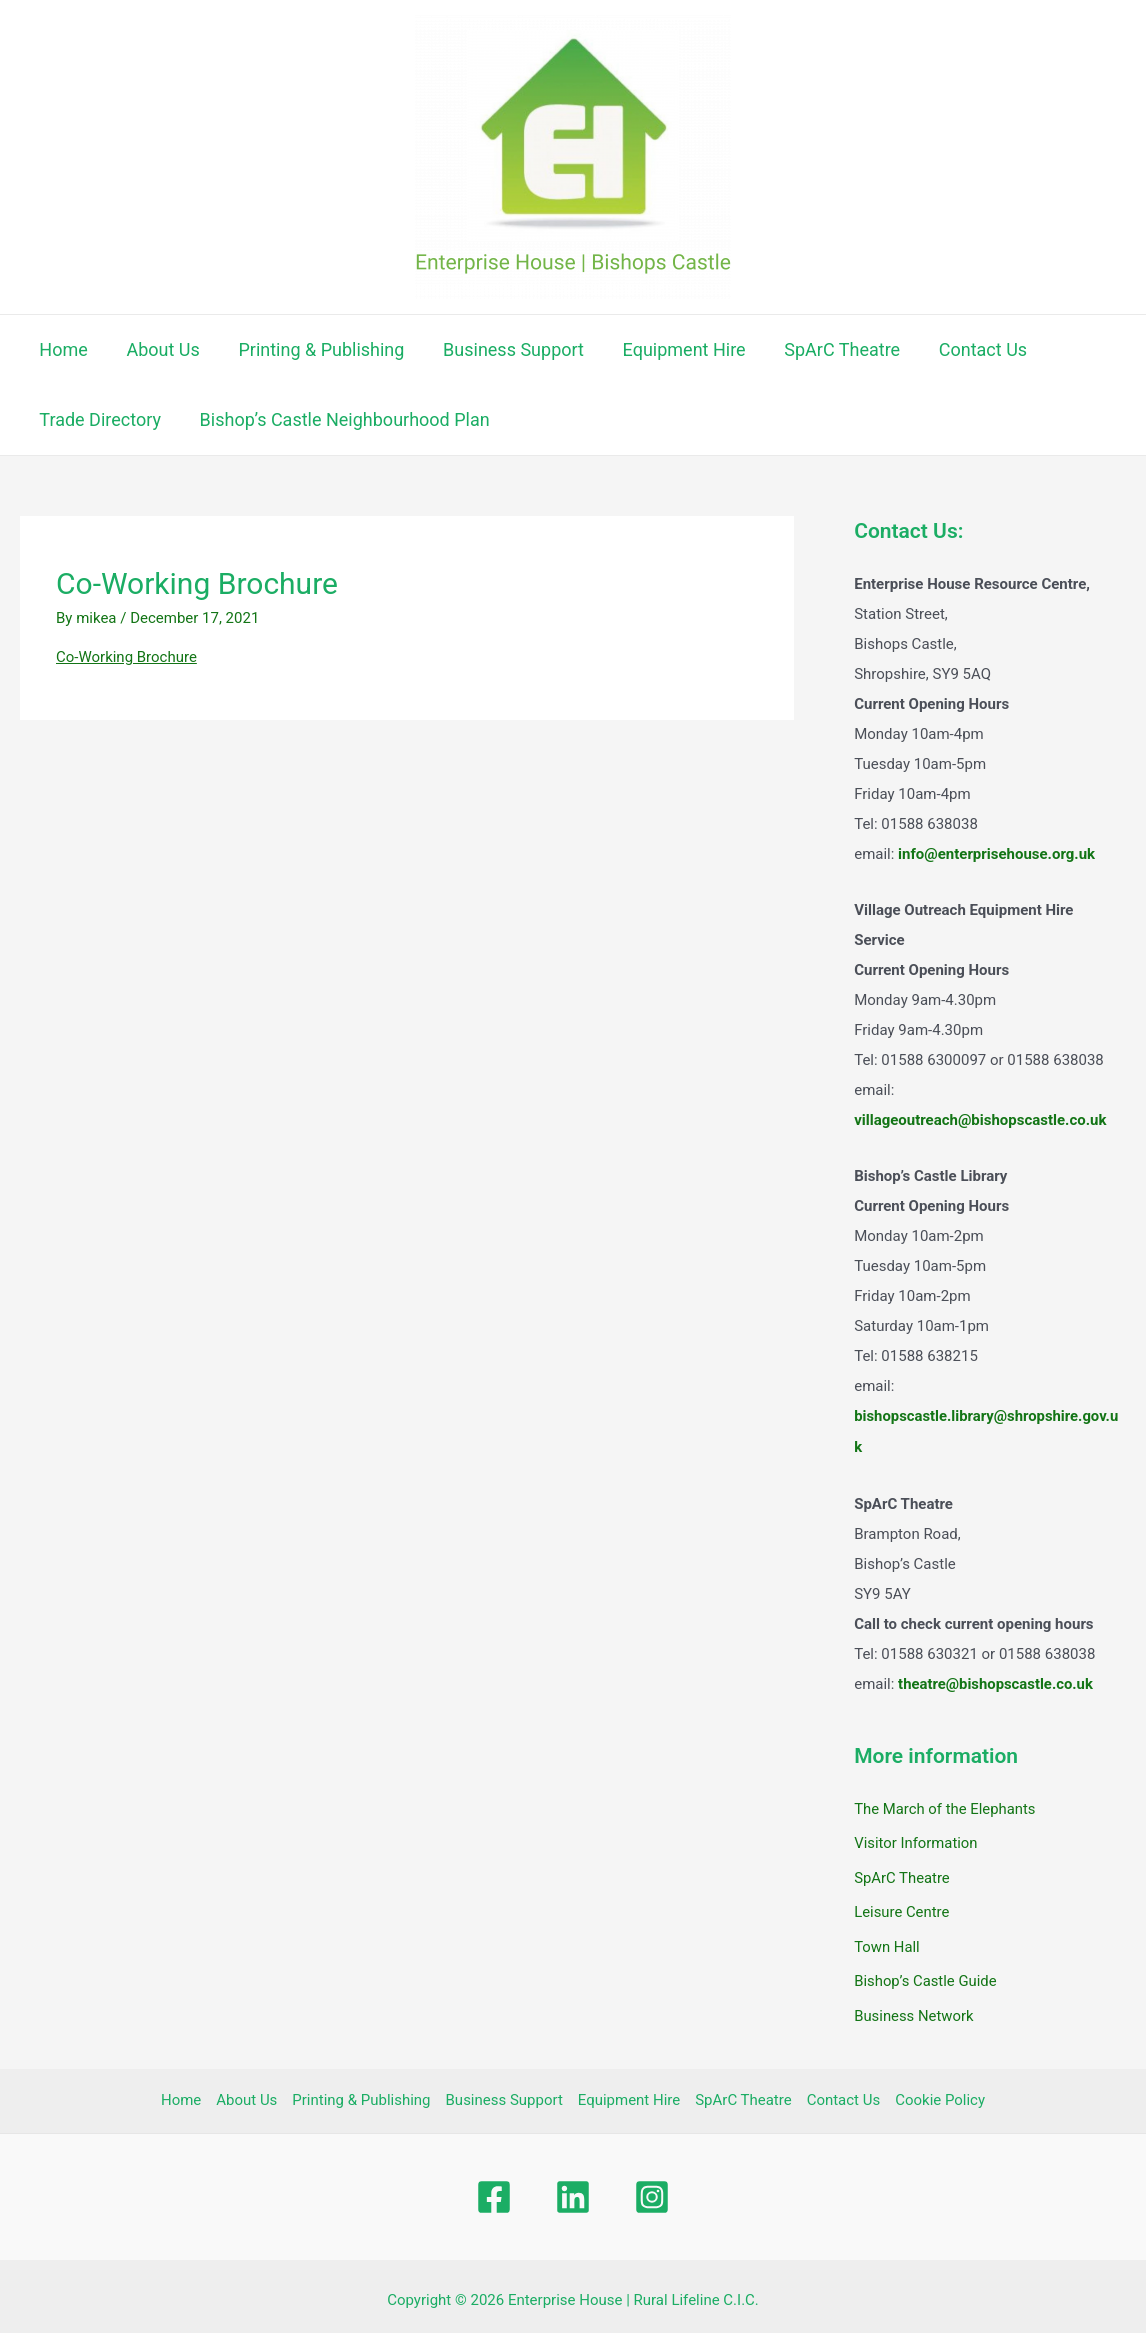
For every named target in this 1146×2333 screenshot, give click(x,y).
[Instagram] (652, 2190)
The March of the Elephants (945, 1807)
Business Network (914, 2009)
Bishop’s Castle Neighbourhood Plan (341, 419)
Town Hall (887, 1942)
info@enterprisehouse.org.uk (996, 854)
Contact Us (966, 349)
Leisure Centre (902, 1908)
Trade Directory (99, 419)
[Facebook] (494, 2190)
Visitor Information (916, 1841)
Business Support (504, 349)
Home (62, 349)
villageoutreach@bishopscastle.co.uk (980, 1120)
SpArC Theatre (828, 349)
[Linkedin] (573, 2190)
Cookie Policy (940, 2094)
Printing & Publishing (315, 349)
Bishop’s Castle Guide (926, 1976)
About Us (158, 349)
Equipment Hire (672, 349)
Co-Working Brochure (126, 657)
